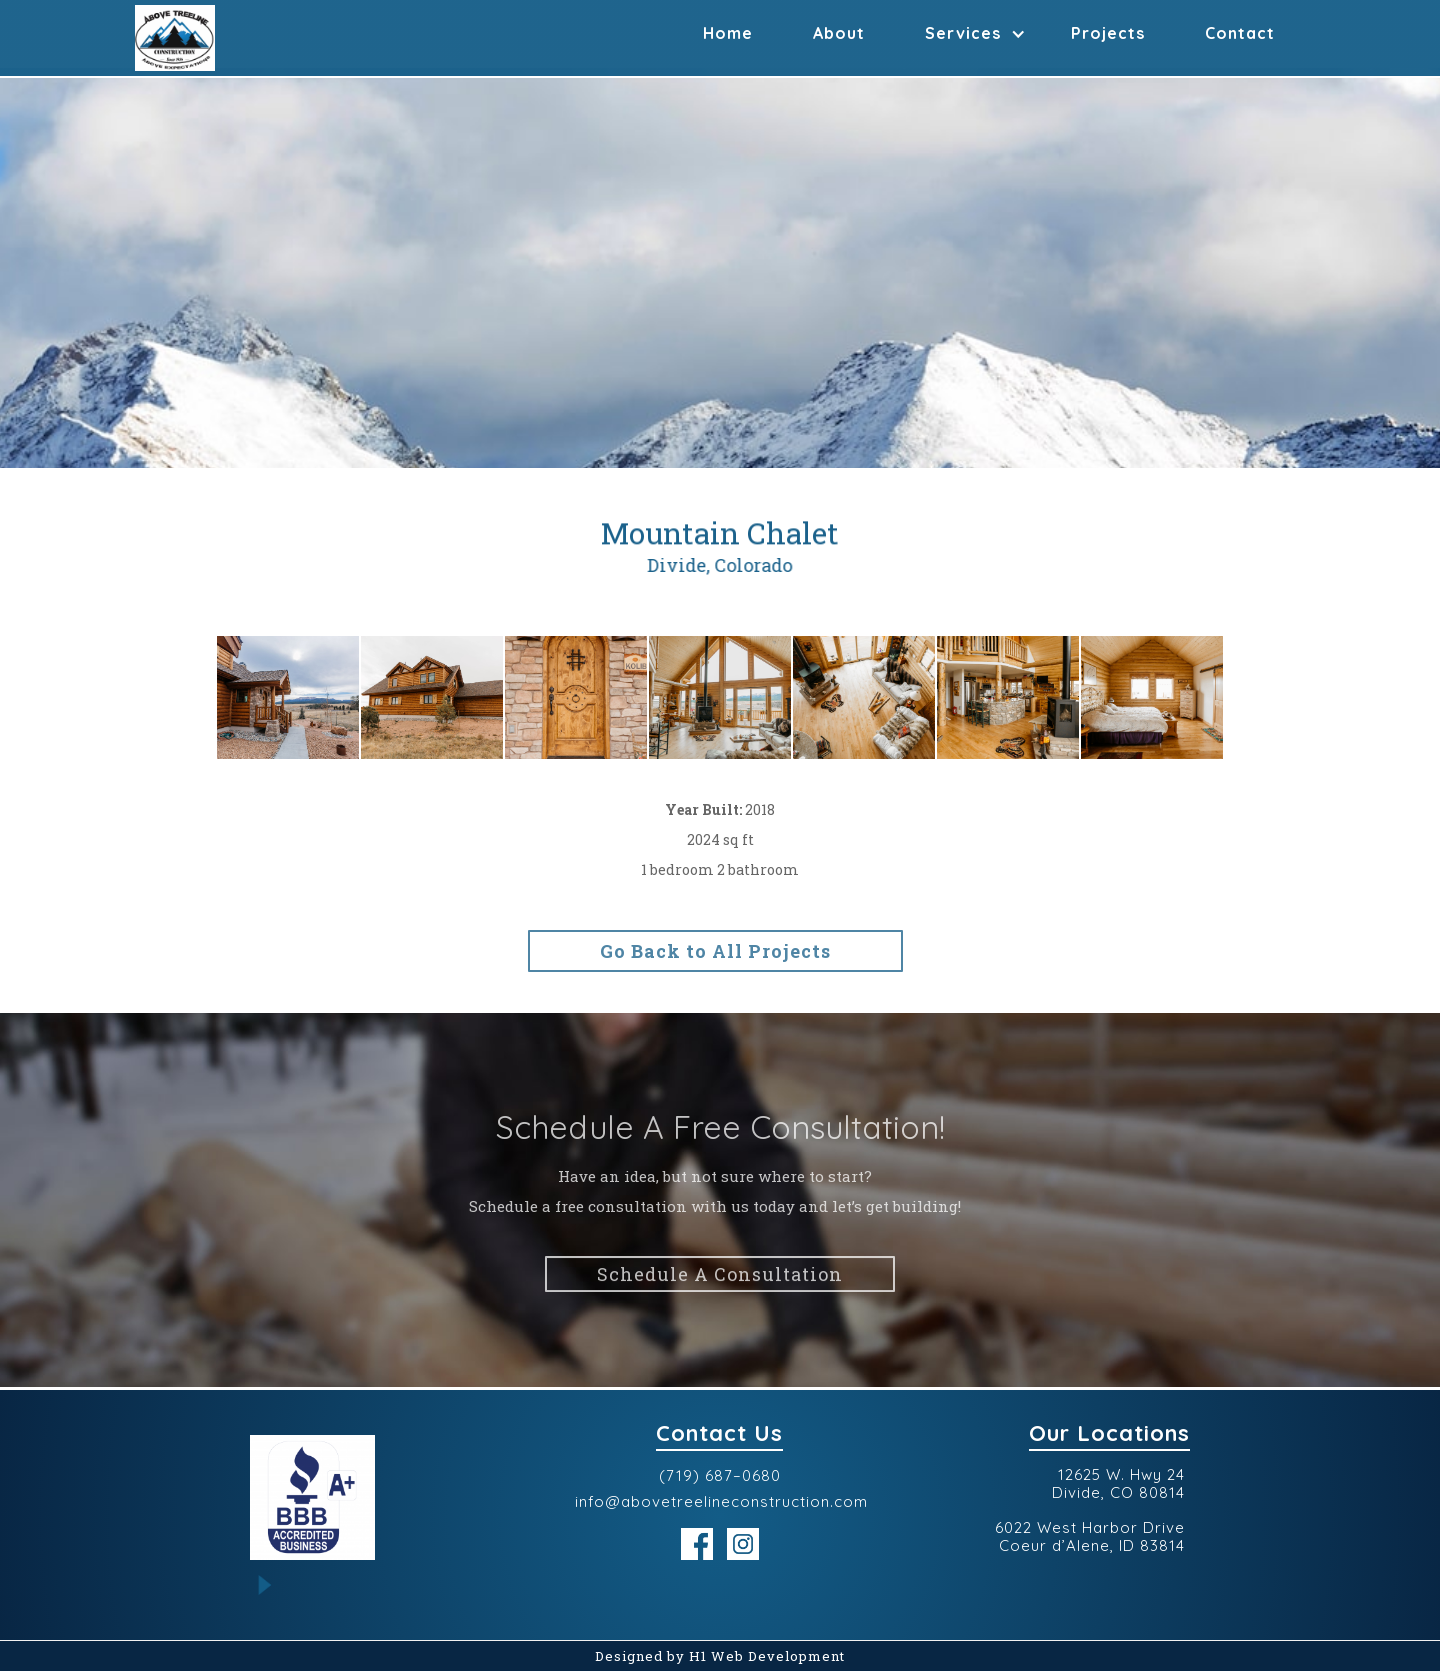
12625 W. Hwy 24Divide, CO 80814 (1118, 1484)
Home (728, 33)
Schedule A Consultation (720, 1279)
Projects (1108, 33)
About (839, 33)
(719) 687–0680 (720, 1476)
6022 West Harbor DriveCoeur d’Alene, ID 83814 (1090, 1537)
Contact (1240, 33)
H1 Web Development (767, 1656)
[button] (968, 29)
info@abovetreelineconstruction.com (721, 1502)
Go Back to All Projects (709, 951)
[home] (175, 38)
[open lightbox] (288, 697)
